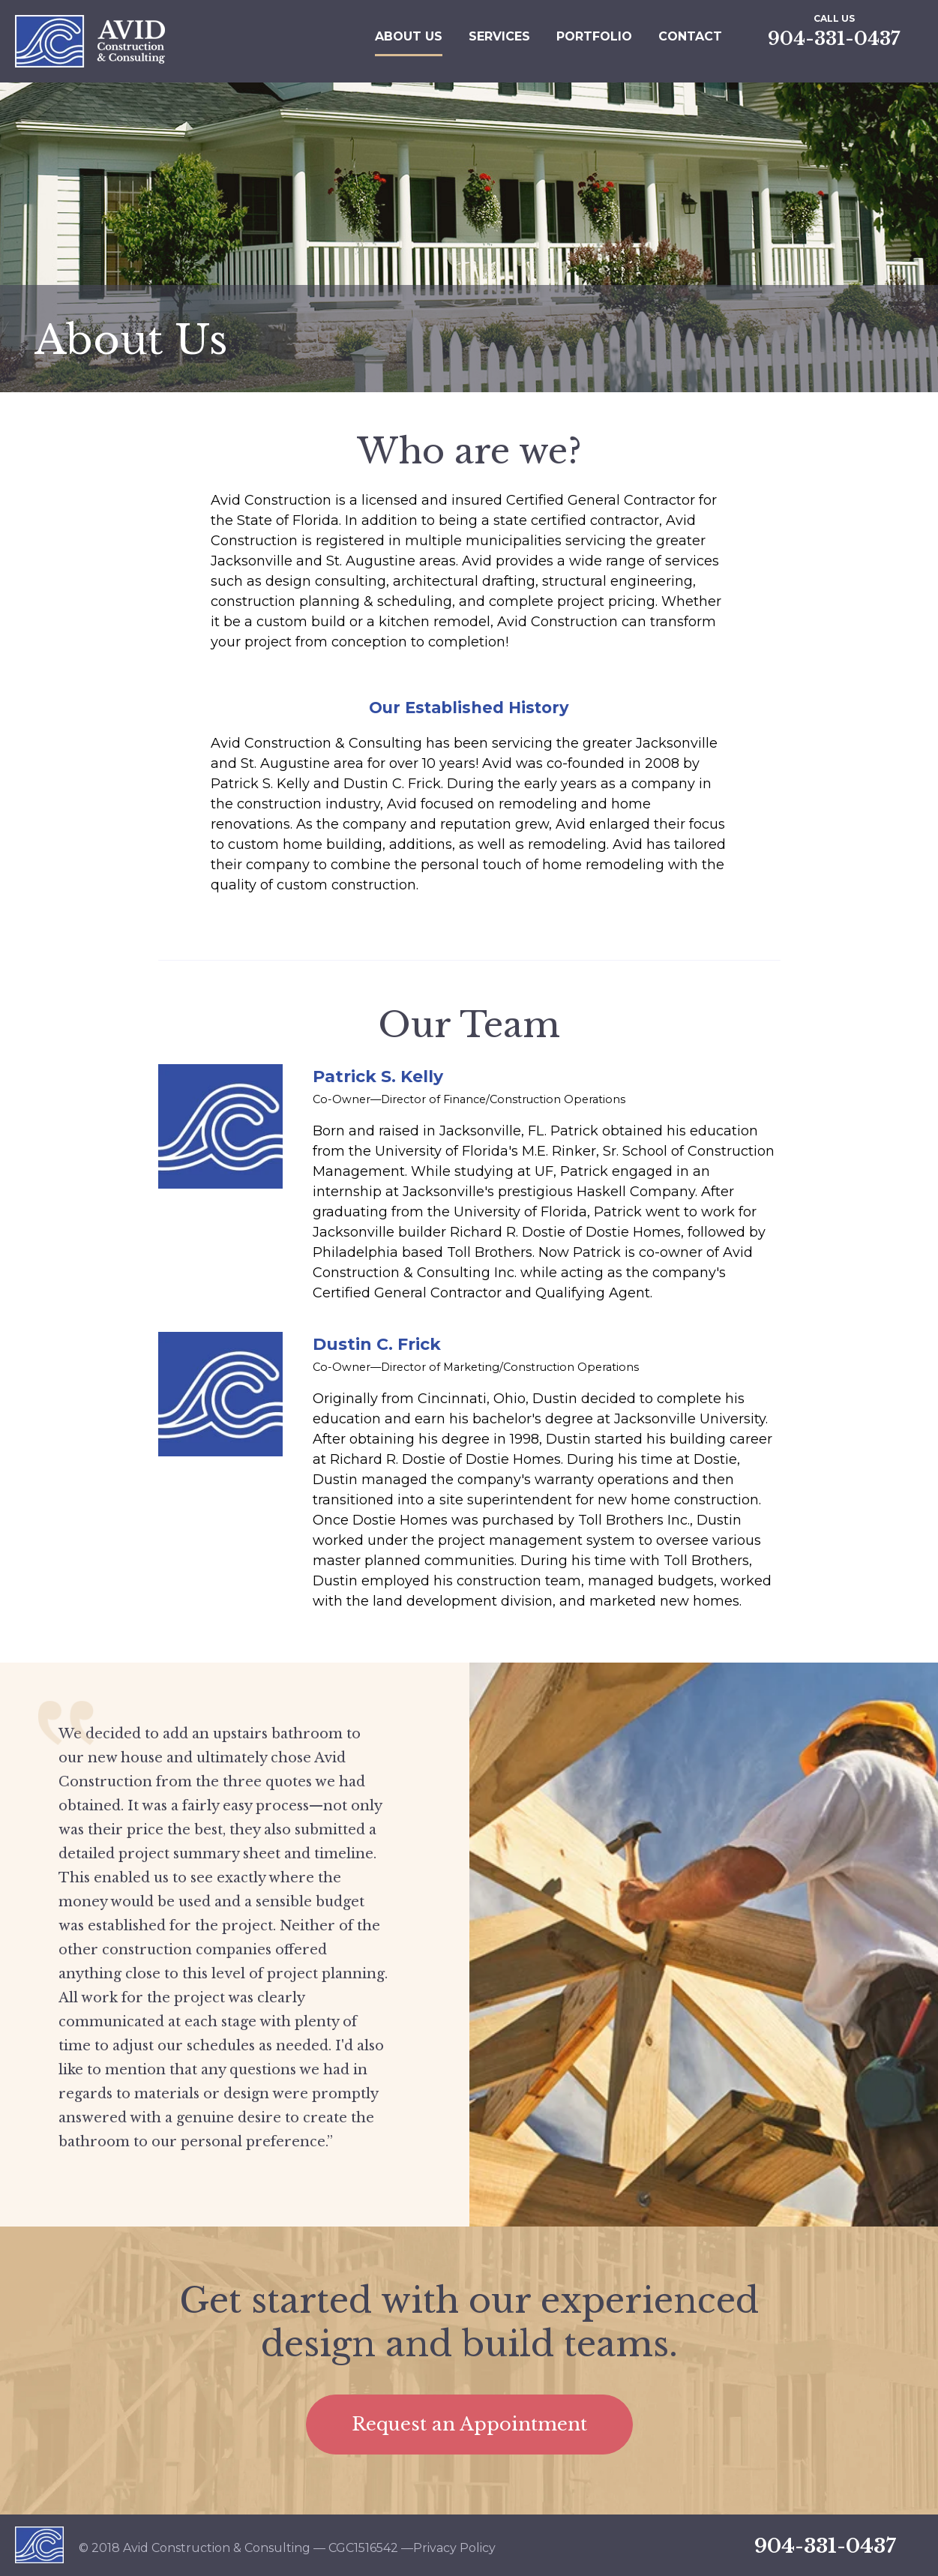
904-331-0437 (834, 38)
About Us (408, 36)
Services (499, 36)
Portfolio (594, 36)
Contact (690, 36)
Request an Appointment (469, 2424)
